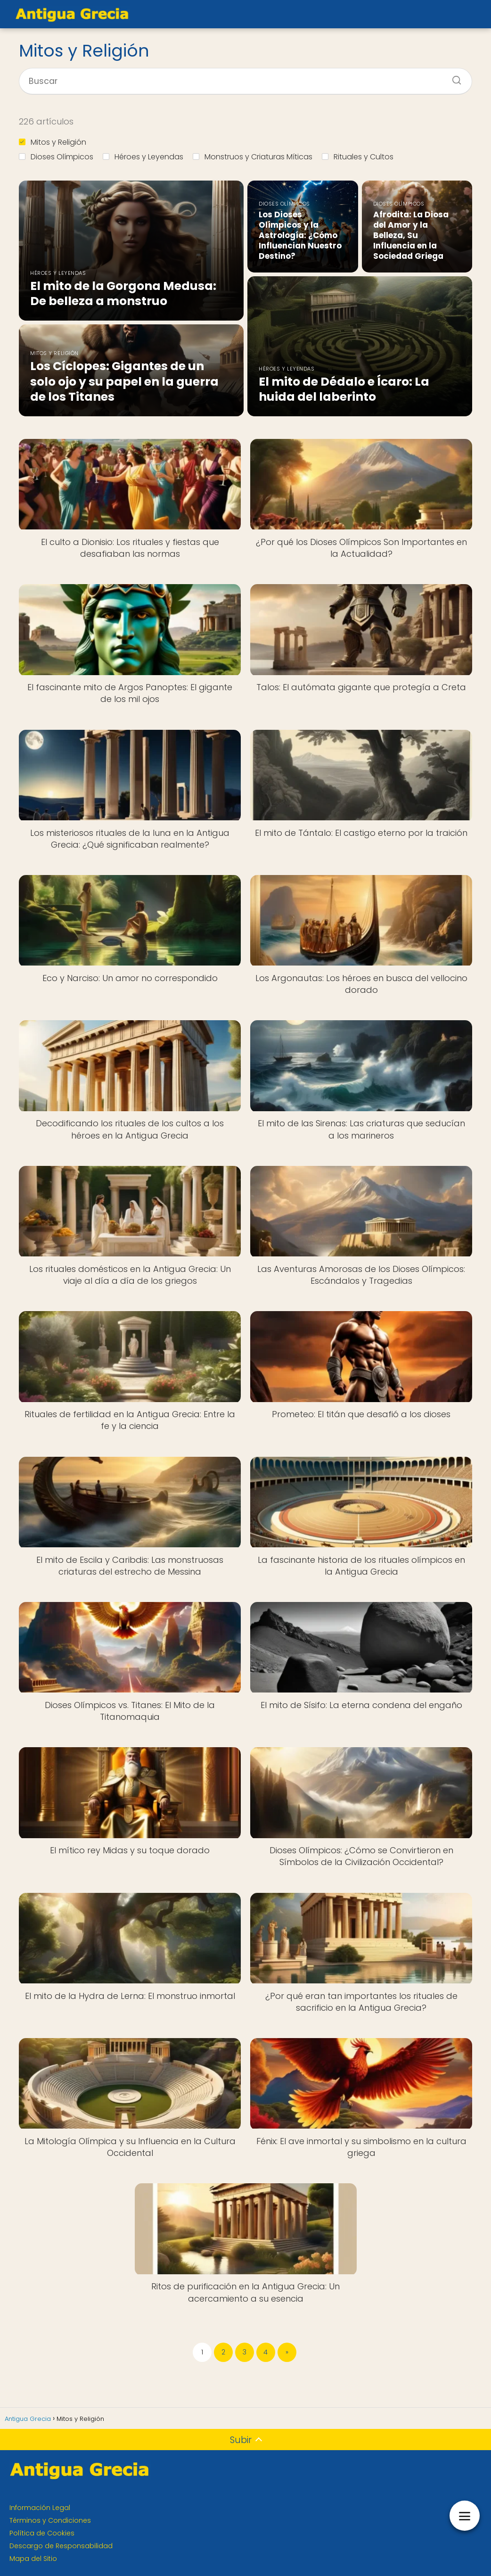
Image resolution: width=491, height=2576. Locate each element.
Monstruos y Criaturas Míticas (252, 156)
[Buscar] (453, 77)
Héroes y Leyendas (143, 156)
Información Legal (39, 2507)
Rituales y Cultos (357, 156)
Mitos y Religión (52, 142)
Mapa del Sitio (33, 2558)
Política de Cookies (41, 2533)
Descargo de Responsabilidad (61, 2546)
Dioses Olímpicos (56, 156)
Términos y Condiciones (50, 2520)
